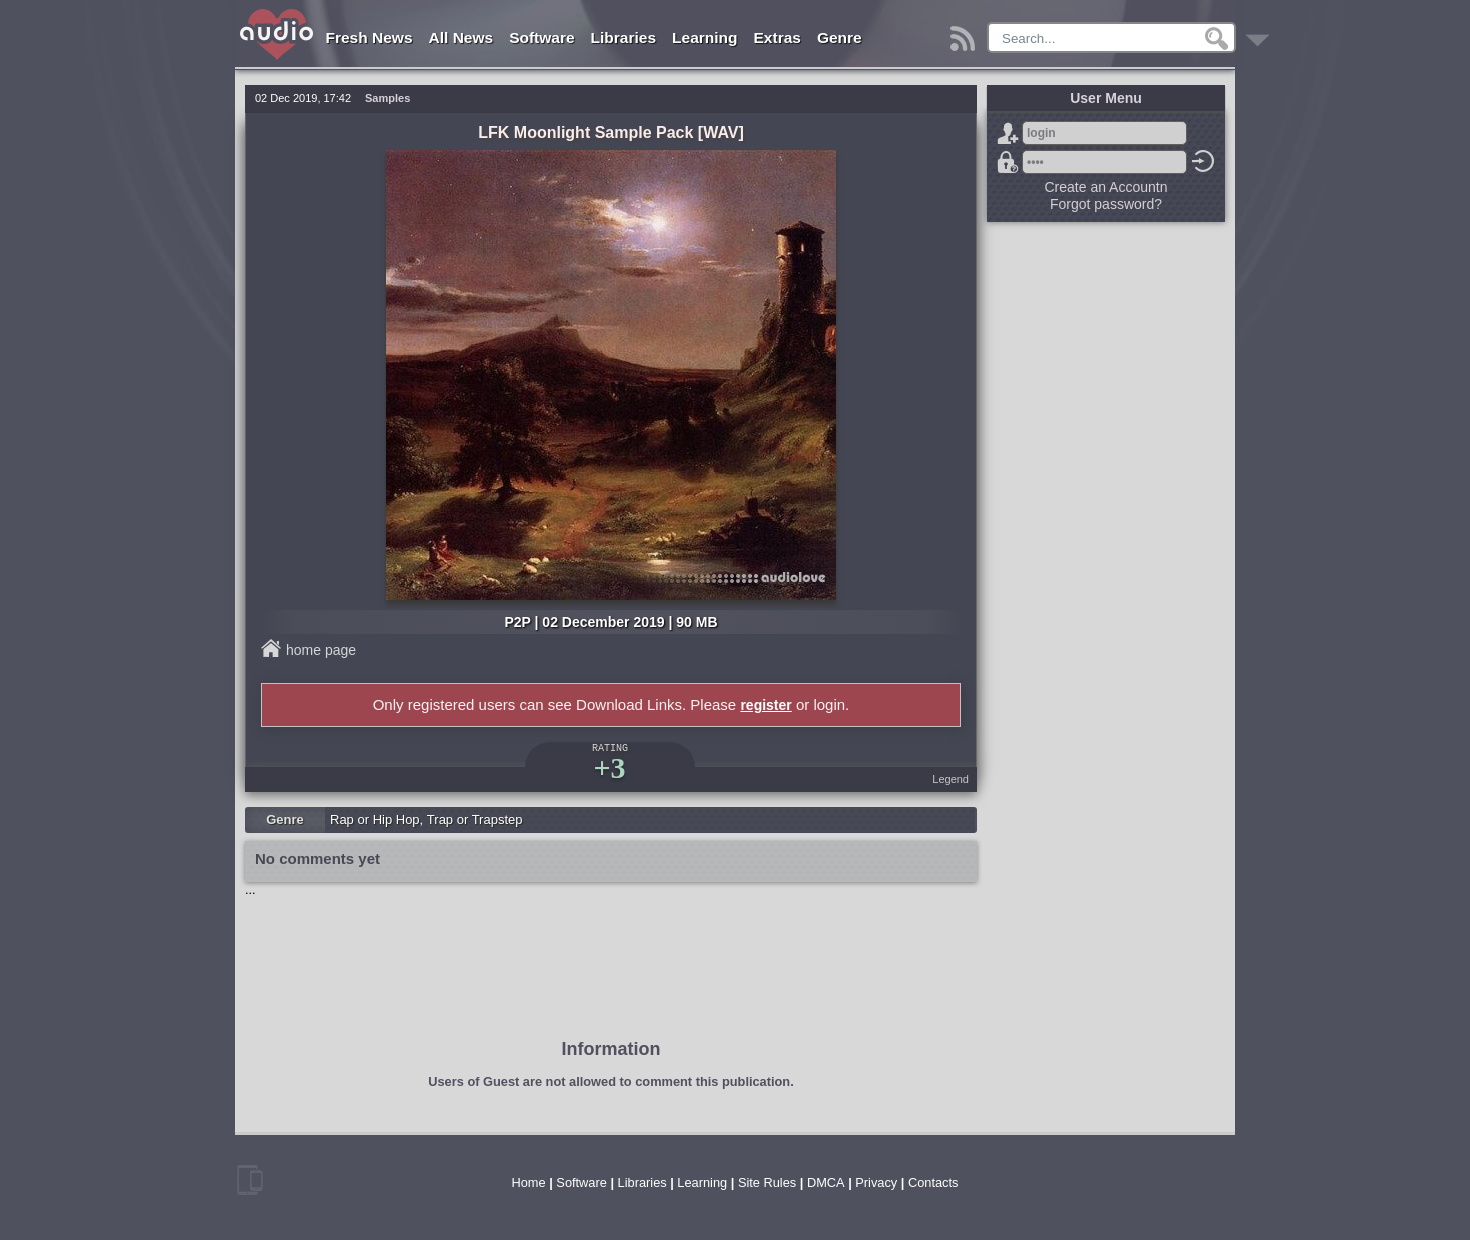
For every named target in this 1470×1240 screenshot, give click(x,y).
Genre (839, 37)
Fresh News (369, 37)
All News (461, 37)
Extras (777, 37)
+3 (609, 767)
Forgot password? (1008, 162)
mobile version (250, 1180)
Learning (704, 37)
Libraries (623, 37)
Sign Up (1008, 133)
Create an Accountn (1106, 187)
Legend (950, 779)
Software (541, 37)
